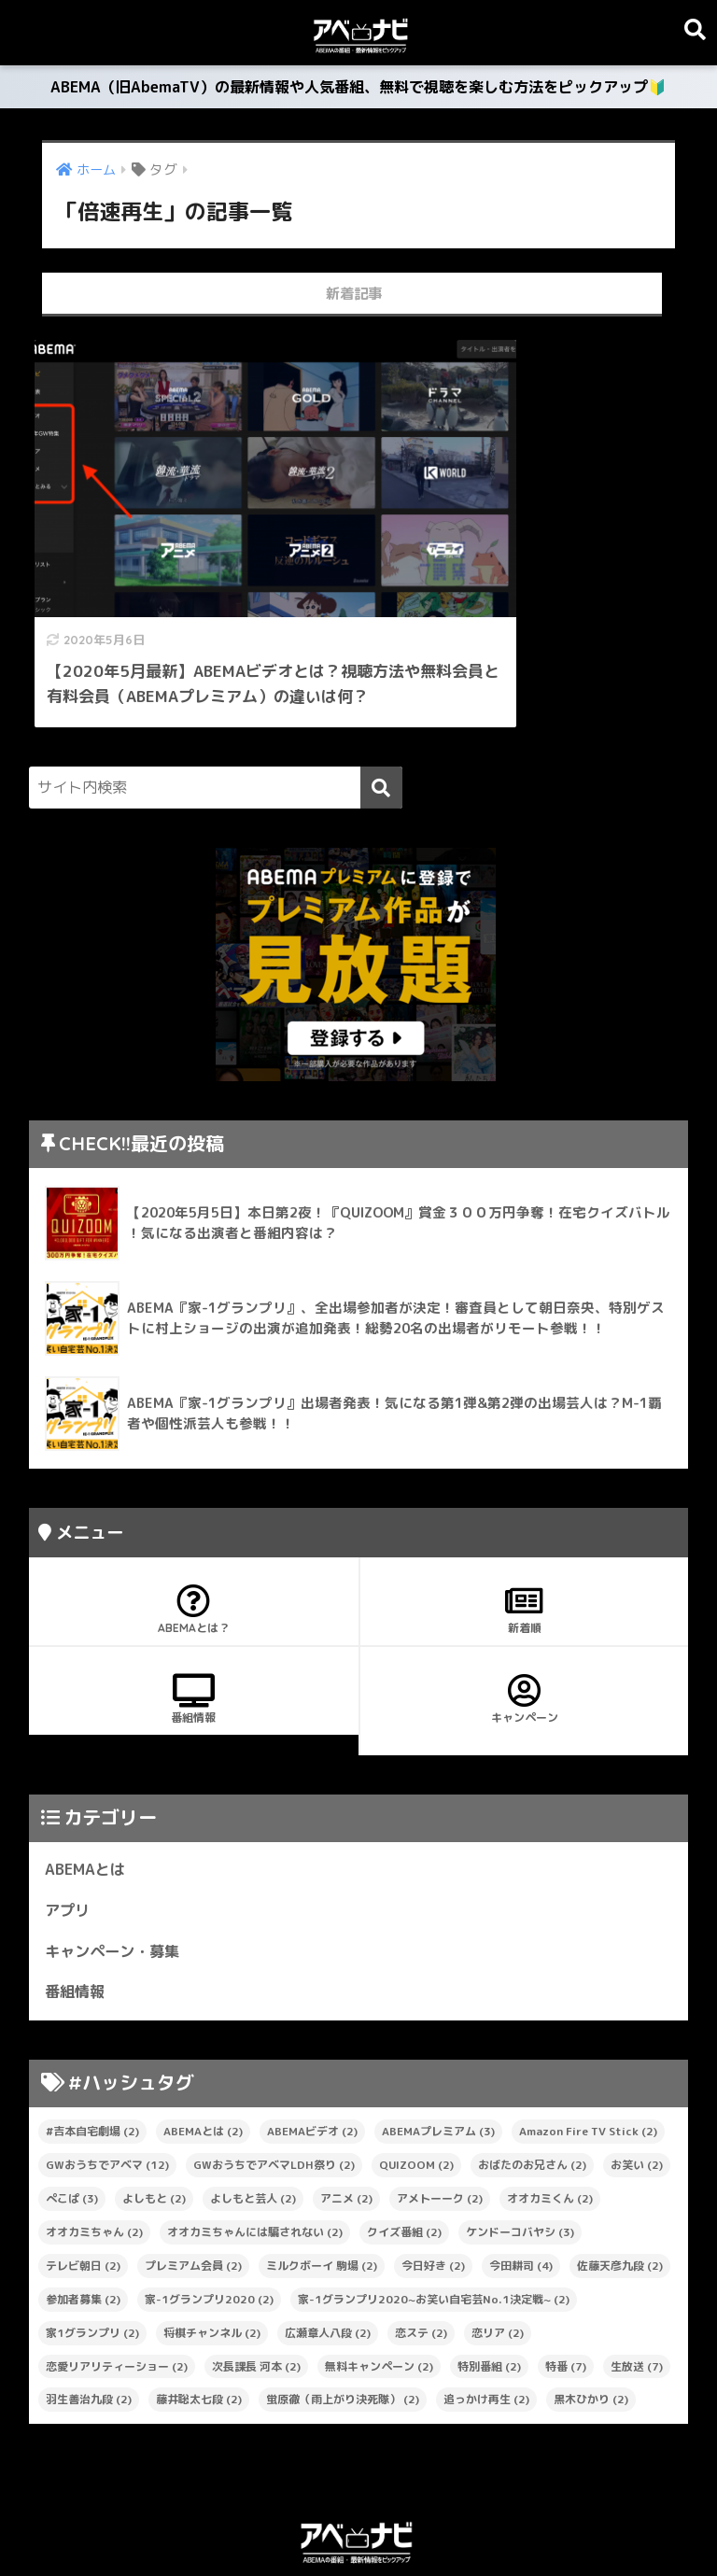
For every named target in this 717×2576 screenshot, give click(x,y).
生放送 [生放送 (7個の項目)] (637, 2294)
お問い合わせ (485, 2520)
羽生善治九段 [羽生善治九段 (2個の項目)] (89, 2327)
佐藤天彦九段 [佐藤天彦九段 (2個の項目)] (620, 2193)
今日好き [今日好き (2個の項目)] (433, 2193)
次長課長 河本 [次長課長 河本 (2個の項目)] (256, 2294)
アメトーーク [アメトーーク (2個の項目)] (440, 2125)
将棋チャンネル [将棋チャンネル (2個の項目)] (211, 2260)
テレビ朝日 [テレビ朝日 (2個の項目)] (83, 2193)
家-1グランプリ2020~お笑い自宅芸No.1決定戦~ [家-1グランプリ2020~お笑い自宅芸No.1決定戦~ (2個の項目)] (433, 2226)
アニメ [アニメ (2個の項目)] (346, 2125)
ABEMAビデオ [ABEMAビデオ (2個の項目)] (312, 2059)
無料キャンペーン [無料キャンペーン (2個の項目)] (379, 2294)
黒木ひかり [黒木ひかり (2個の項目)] (591, 2327)
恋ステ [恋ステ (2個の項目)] (421, 2260)
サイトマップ (232, 2520)
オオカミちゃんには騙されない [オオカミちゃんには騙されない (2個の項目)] (255, 2159)
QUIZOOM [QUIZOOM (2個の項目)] (416, 2092)
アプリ (68, 1836)
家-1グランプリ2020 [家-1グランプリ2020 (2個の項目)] (209, 2226)
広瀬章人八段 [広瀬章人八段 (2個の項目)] (328, 2260)
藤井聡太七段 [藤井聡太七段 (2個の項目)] (199, 2327)
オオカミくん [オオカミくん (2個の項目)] (550, 2125)
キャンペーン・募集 (116, 1877)
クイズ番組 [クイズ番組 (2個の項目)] (404, 2159)
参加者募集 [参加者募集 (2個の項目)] (83, 2226)
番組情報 (193, 1623)
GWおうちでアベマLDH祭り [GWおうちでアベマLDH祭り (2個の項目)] (274, 2092)
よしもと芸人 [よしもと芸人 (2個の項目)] (253, 2125)
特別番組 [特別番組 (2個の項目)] (489, 2294)
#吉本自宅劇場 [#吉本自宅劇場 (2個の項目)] (92, 2059)
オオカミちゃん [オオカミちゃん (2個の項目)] (94, 2159)
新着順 (524, 1534)
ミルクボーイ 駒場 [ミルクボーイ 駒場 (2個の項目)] (321, 2193)
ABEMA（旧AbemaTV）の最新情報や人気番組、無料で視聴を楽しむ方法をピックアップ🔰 (359, 90)
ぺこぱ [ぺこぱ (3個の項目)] (72, 2125)
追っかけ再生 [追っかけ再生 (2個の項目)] (486, 2327)
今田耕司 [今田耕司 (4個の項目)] (521, 2193)
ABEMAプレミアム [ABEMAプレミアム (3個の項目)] (438, 2059)
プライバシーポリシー (358, 2520)
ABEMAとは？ (193, 1534)
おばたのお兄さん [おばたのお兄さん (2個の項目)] (532, 2092)
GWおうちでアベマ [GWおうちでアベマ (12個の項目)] (107, 2092)
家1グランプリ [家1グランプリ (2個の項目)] (92, 2260)
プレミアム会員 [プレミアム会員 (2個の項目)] (193, 2193)
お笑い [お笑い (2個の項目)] (637, 2092)
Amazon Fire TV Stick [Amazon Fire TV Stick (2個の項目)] (588, 2059)
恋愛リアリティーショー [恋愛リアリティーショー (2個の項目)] (117, 2294)
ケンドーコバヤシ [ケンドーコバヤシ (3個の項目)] (520, 2159)
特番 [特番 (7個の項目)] (565, 2294)
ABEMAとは (87, 1794)
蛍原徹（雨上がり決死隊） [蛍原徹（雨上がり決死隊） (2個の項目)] (342, 2327)
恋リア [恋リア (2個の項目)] (497, 2260)
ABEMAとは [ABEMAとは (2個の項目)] (203, 2059)
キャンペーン (524, 1623)
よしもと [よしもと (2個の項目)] (154, 2125)
